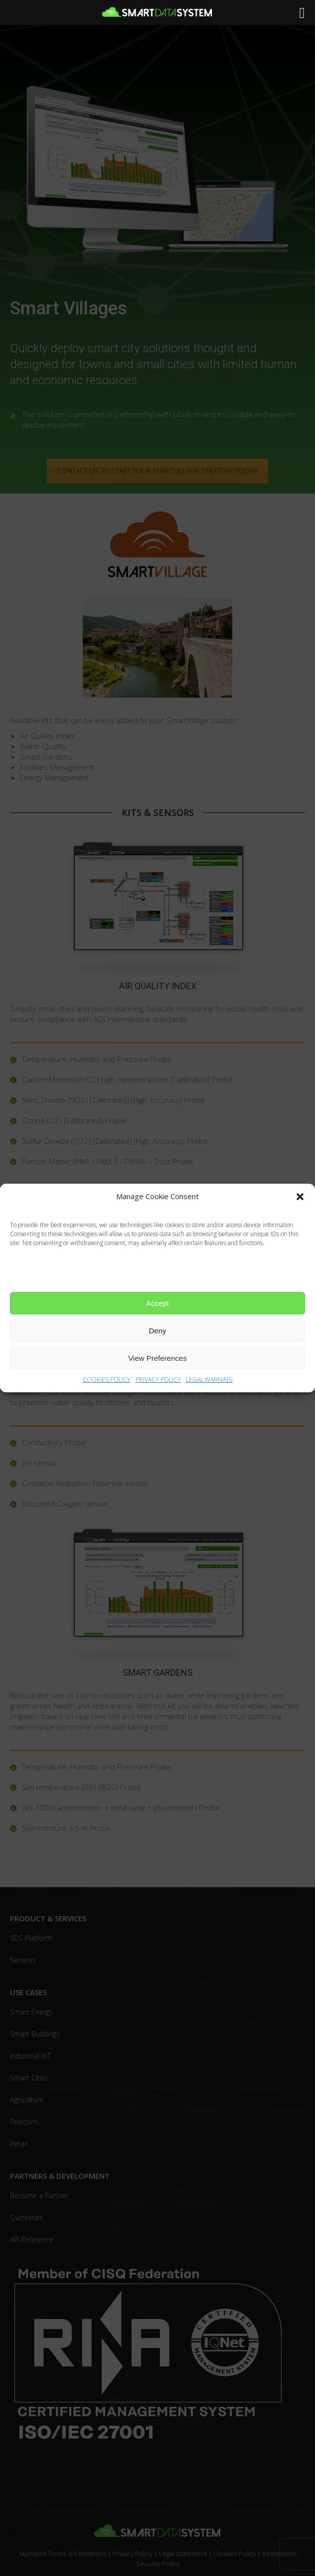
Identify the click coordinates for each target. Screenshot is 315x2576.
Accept (157, 1303)
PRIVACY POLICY (158, 1379)
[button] (300, 1197)
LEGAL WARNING (209, 1379)
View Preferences (157, 1358)
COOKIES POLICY (107, 1379)
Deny (157, 1330)
